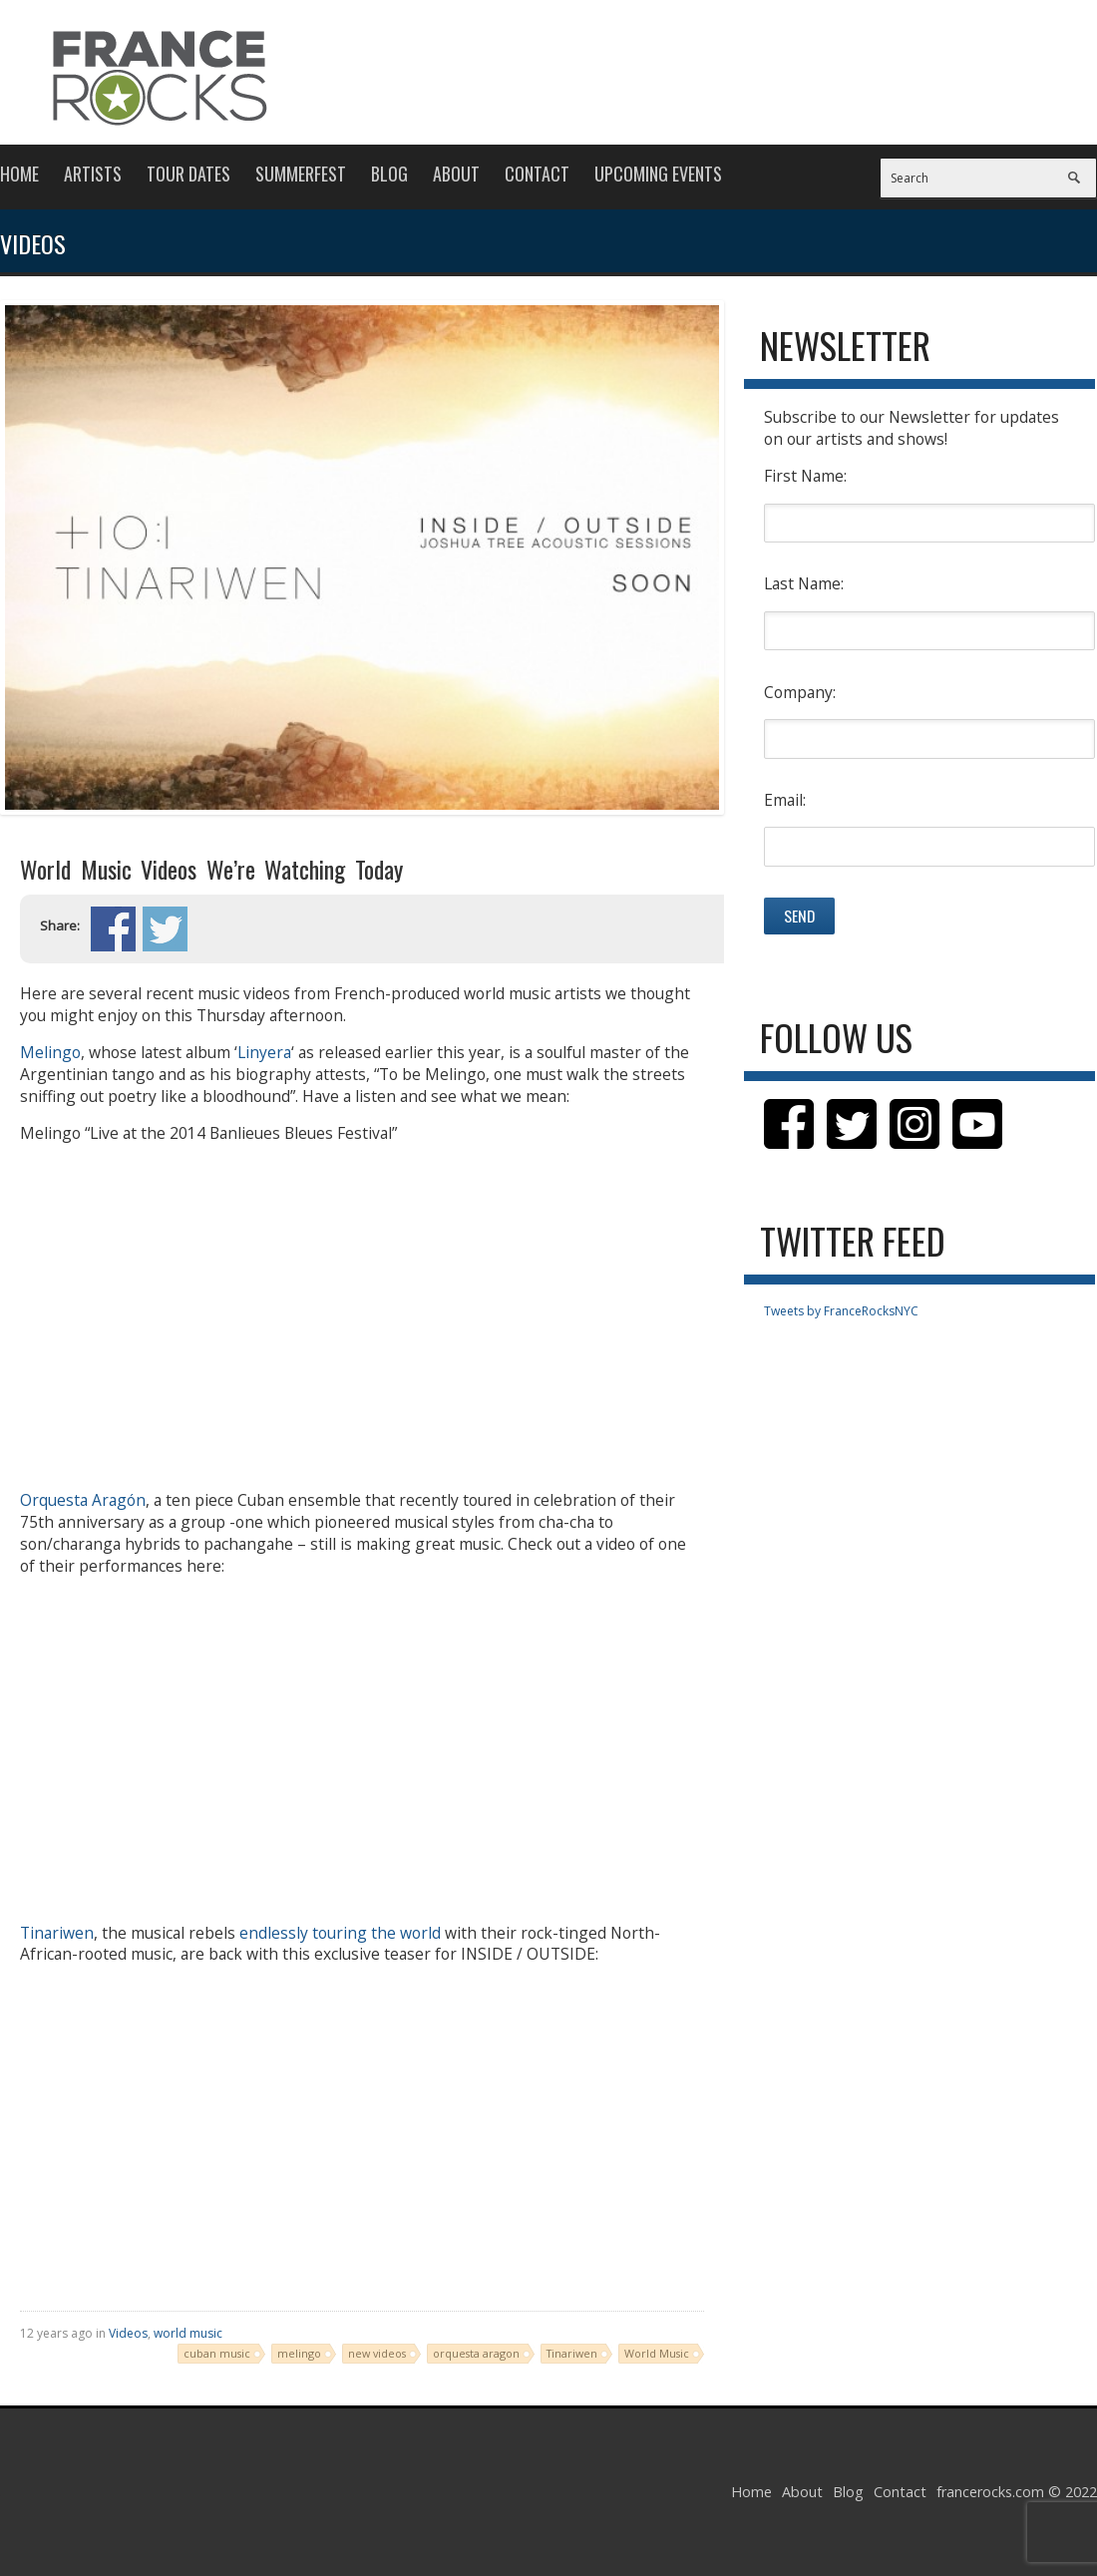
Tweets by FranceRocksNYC (841, 1310)
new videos (377, 2353)
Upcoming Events (658, 173)
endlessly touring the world (340, 1933)
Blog (389, 173)
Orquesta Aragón (83, 1500)
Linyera (264, 1052)
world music (188, 2333)
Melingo (50, 1052)
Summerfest (300, 173)
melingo (299, 2353)
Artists (93, 173)
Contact (537, 173)
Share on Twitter (165, 929)
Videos (128, 2333)
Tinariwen (57, 1933)
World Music (656, 2353)
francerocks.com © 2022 (1016, 2491)
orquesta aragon (476, 2353)
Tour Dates (188, 173)
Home (19, 173)
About (456, 173)
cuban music (216, 2353)
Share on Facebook (113, 929)
